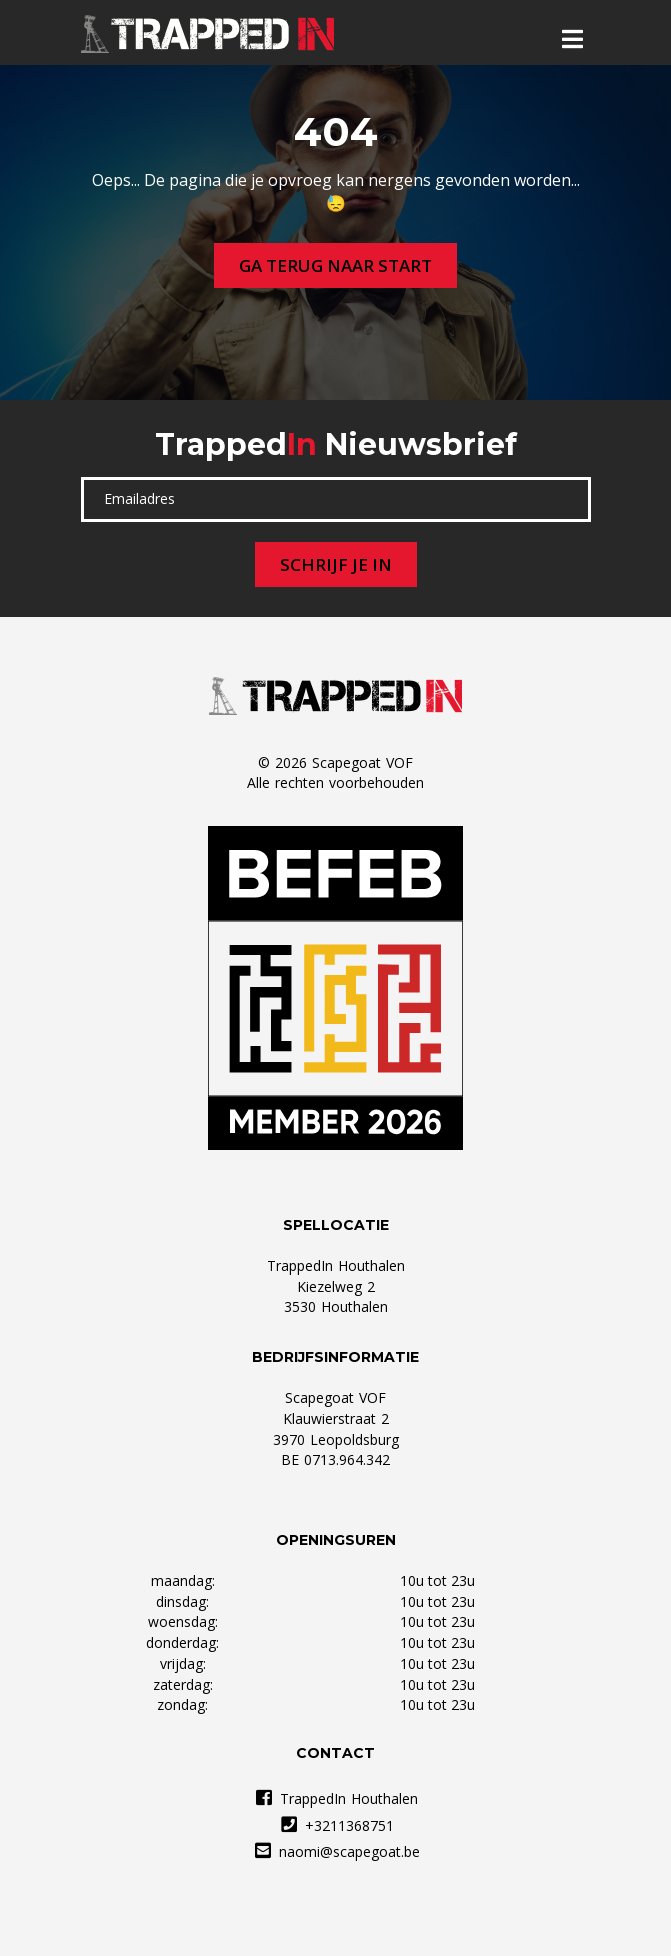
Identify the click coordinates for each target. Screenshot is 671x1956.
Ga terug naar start (335, 265)
